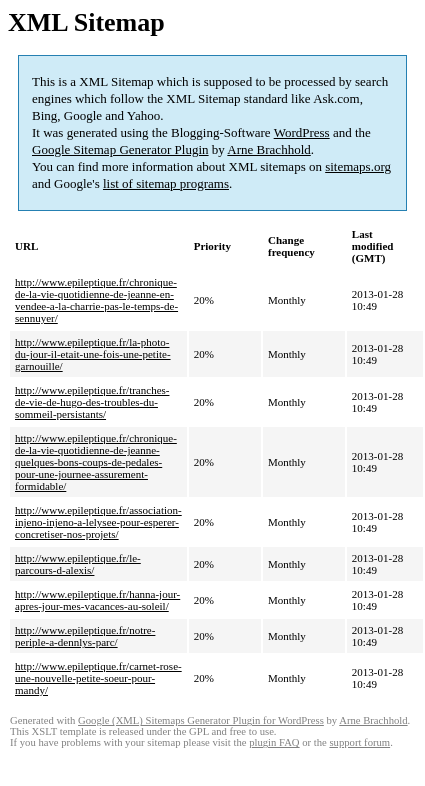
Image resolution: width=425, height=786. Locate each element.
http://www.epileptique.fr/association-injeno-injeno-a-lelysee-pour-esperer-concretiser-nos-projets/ (98, 522)
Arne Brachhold (268, 149)
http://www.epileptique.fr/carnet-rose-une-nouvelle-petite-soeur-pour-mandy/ (98, 678)
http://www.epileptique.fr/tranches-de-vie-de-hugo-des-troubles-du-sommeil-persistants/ (92, 402)
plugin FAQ (274, 742)
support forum (359, 742)
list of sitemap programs (166, 183)
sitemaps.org (358, 166)
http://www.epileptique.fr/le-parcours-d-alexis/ (78, 564)
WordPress (302, 132)
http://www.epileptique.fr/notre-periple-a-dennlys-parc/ (85, 636)
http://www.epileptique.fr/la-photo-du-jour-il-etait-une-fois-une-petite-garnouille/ (93, 354)
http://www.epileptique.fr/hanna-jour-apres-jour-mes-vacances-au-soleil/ (97, 600)
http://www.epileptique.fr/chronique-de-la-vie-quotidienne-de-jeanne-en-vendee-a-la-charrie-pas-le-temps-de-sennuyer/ (96, 300)
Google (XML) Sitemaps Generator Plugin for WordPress (201, 720)
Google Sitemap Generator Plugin (120, 149)
